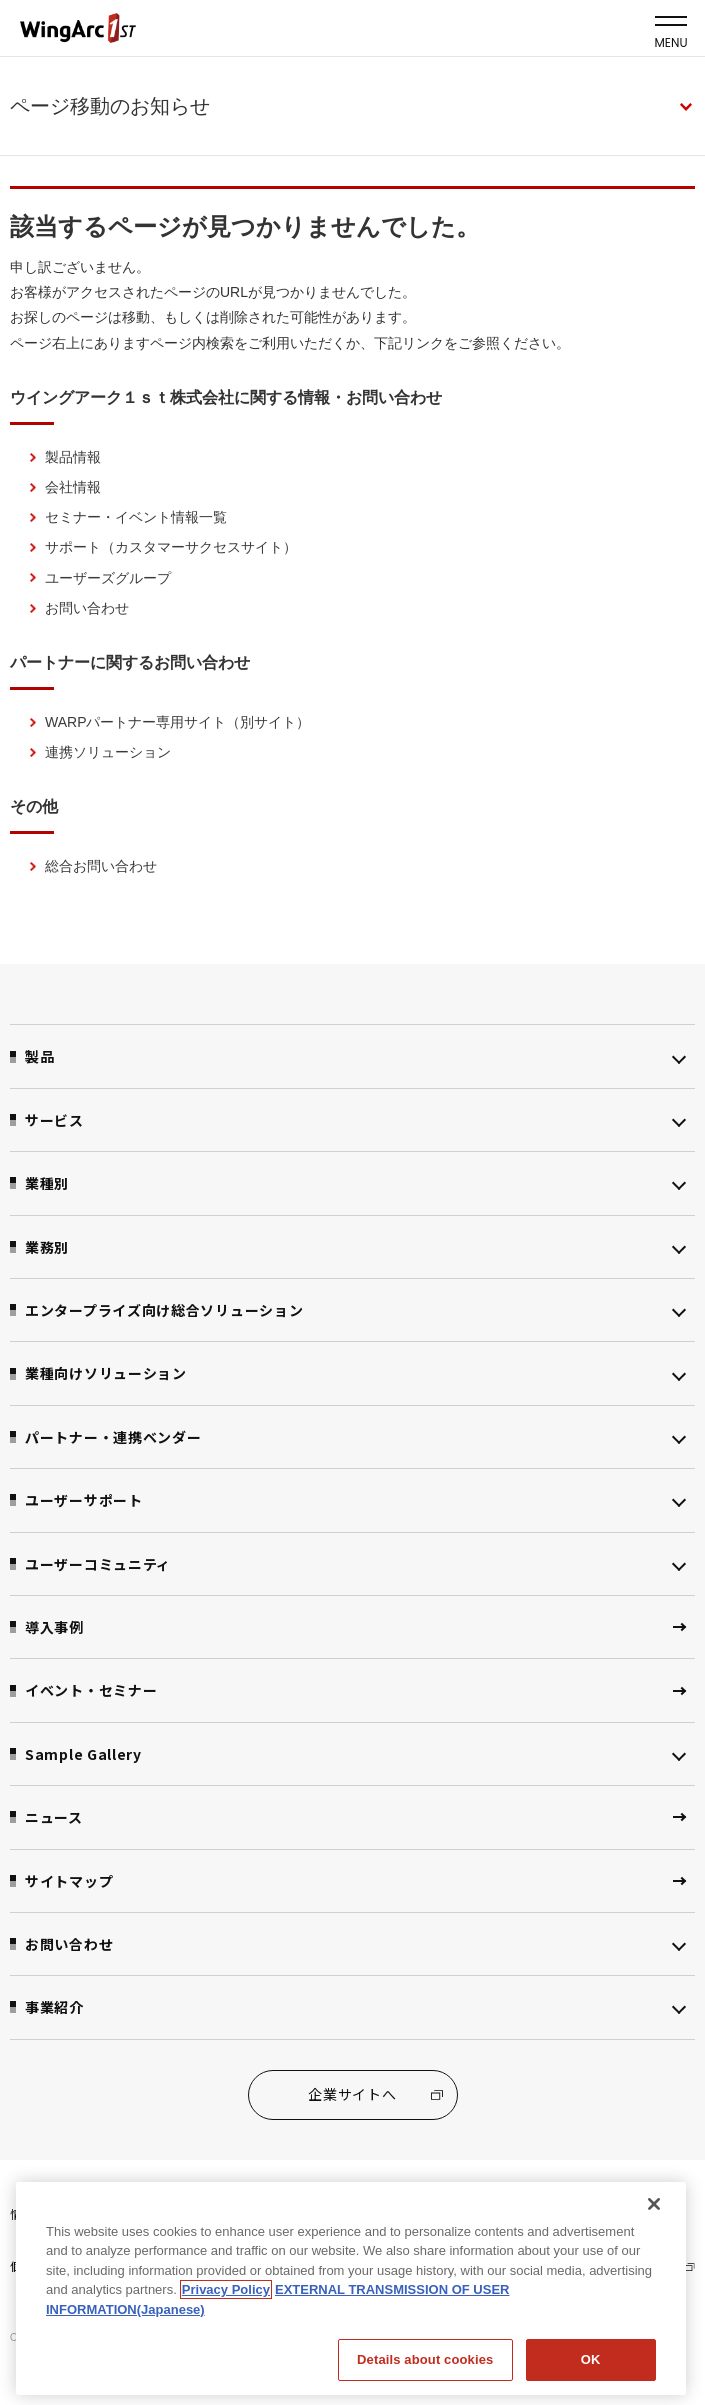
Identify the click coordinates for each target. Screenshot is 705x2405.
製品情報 (73, 457)
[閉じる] (654, 2198)
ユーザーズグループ (108, 578)
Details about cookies (425, 2353)
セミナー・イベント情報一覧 (136, 517)
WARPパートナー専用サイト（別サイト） (177, 722)
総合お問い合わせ (101, 866)
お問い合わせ (87, 608)
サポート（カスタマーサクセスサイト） (171, 547)
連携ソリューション (108, 752)
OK (591, 2353)
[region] (351, 2282)
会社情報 (73, 487)
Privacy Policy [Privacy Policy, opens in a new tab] (226, 2283)
